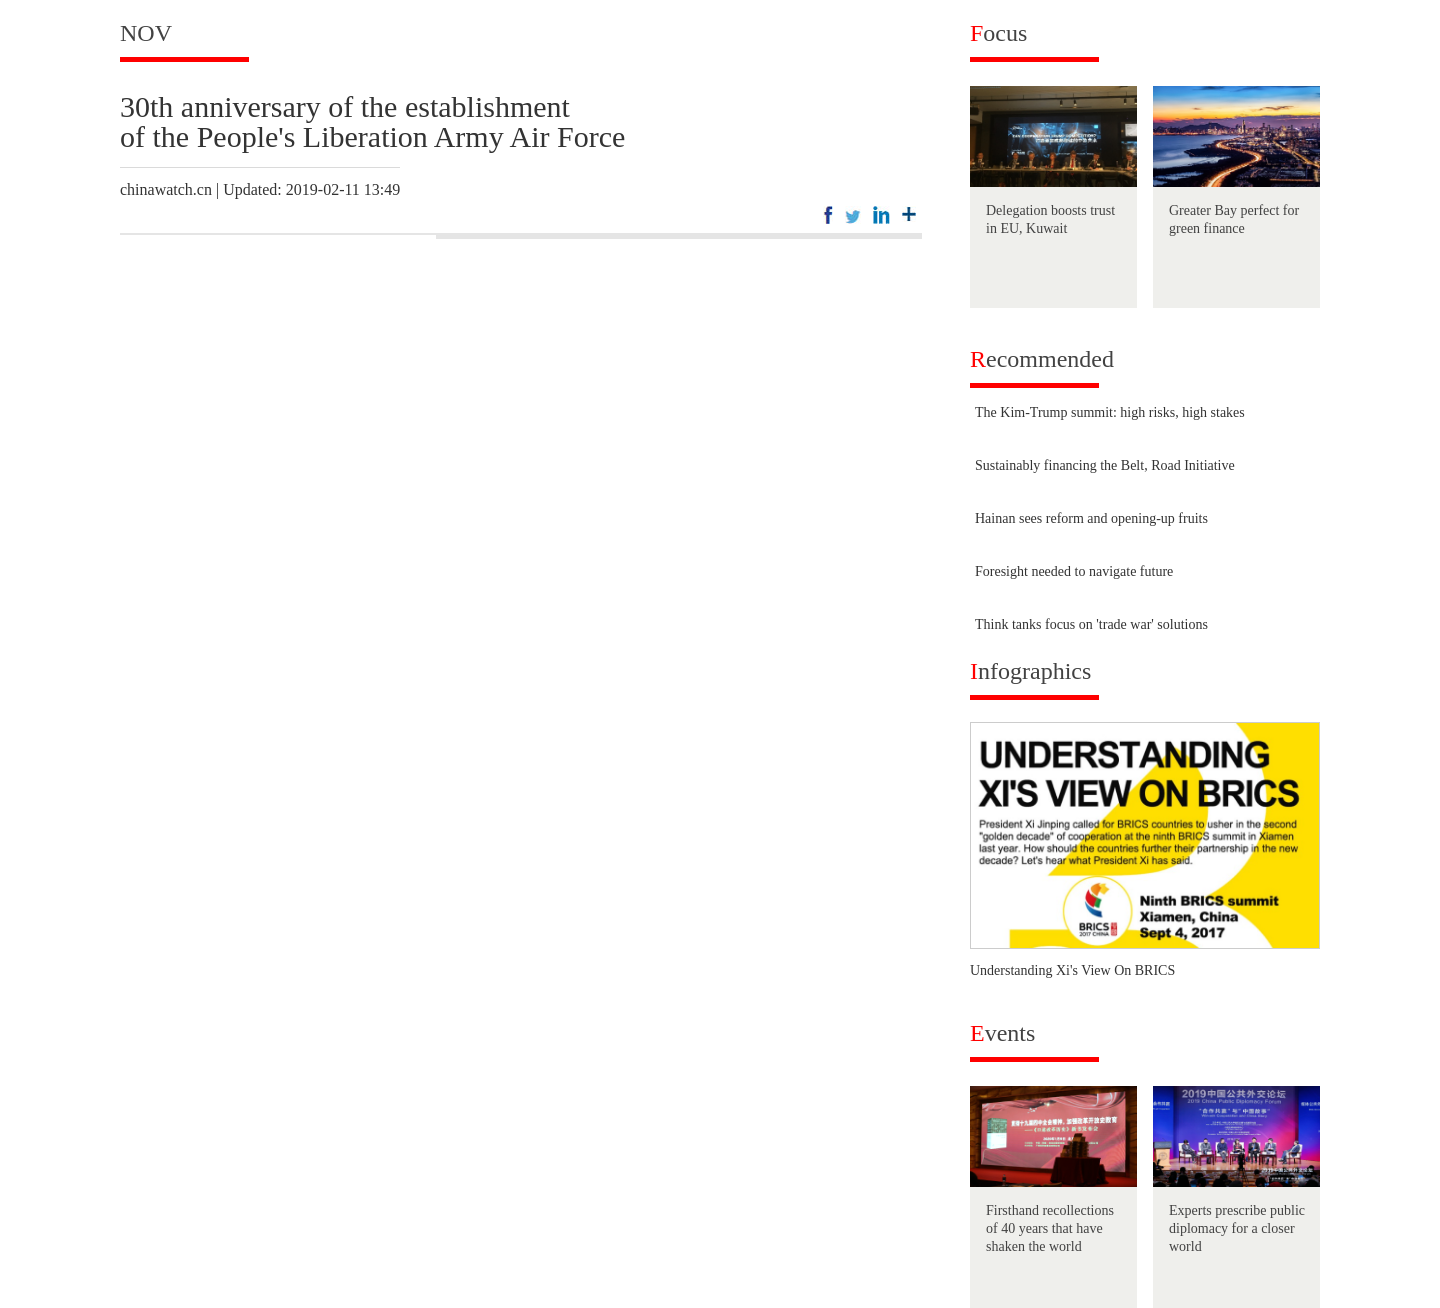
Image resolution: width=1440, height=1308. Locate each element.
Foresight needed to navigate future (1074, 571)
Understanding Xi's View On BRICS (1072, 970)
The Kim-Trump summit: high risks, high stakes (1110, 412)
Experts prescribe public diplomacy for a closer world (1237, 1228)
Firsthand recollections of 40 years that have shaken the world (1050, 1228)
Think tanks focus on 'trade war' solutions (1091, 624)
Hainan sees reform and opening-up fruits (1091, 518)
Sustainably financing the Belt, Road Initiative (1105, 465)
